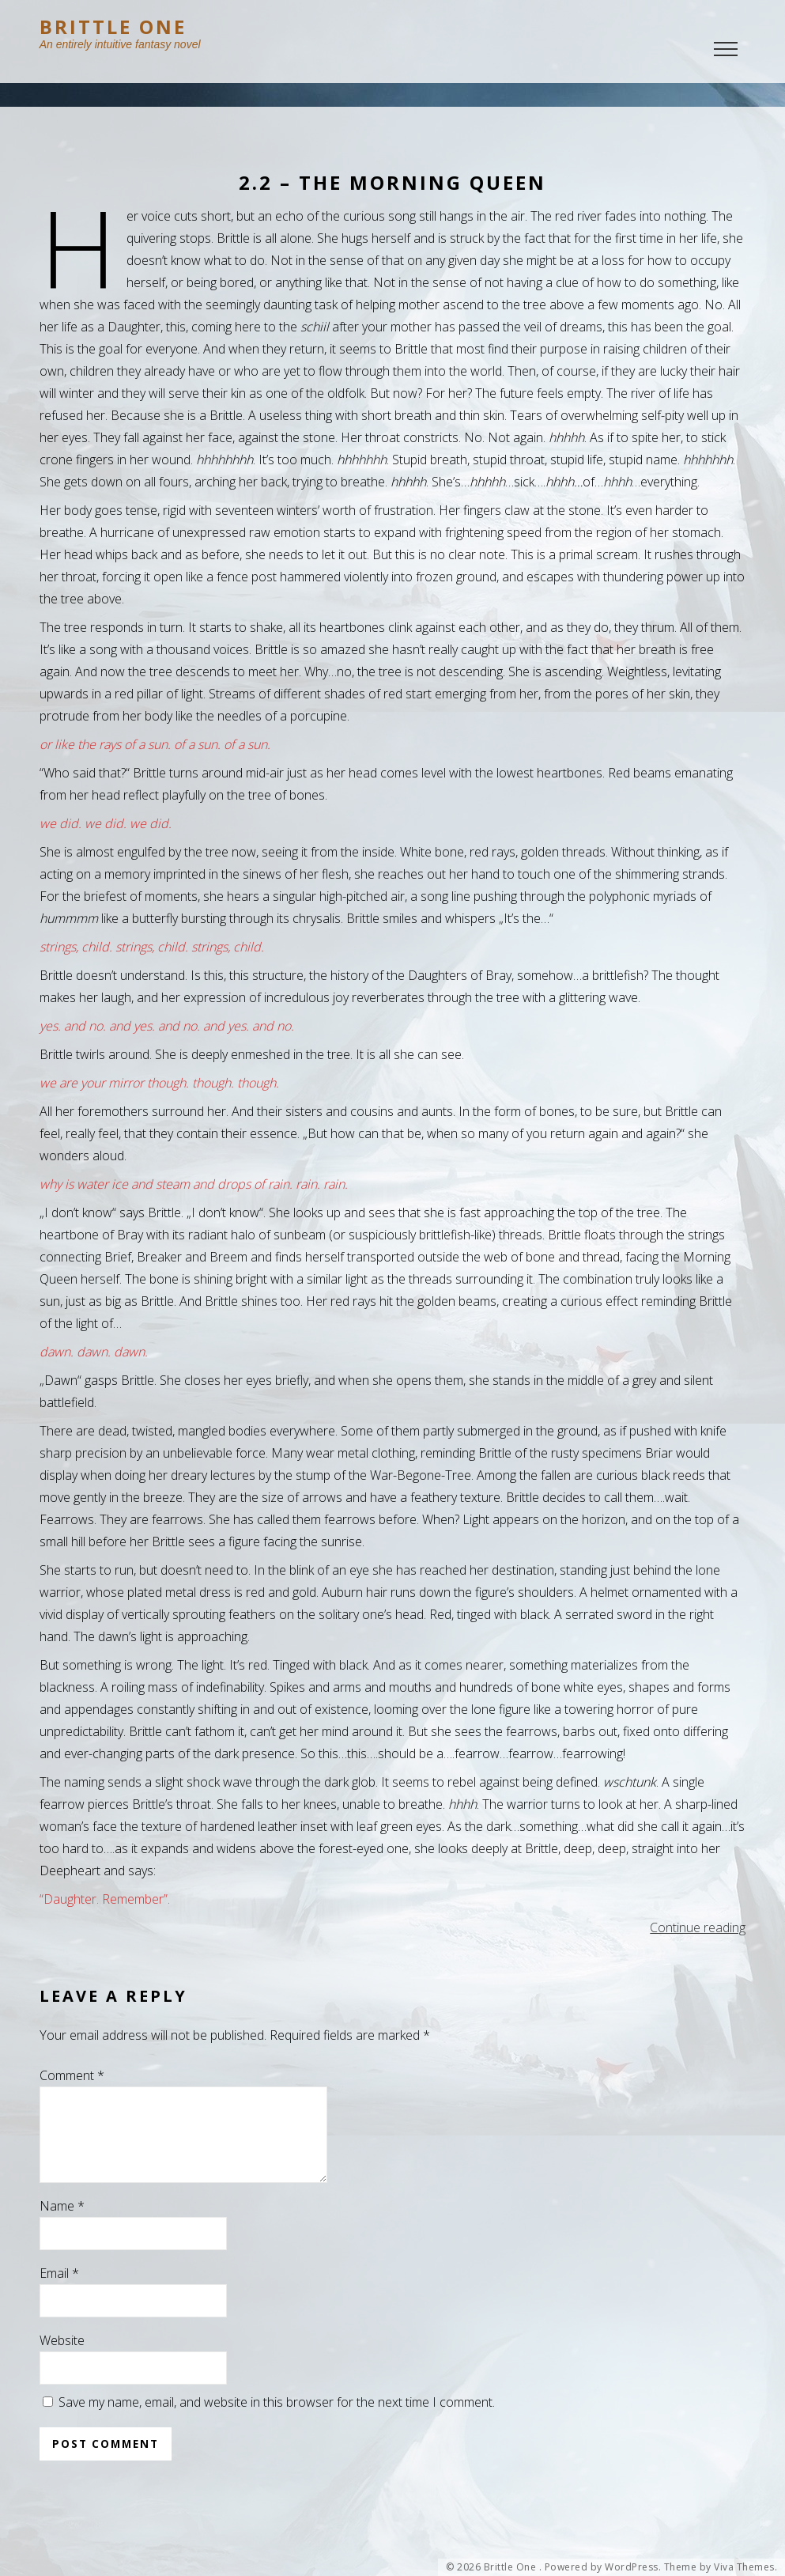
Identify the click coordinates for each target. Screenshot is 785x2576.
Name (62, 2225)
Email (59, 2292)
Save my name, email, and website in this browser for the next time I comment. (276, 2421)
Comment (72, 2075)
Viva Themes (744, 2567)
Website (62, 2359)
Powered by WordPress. (603, 2567)
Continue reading (697, 1927)
